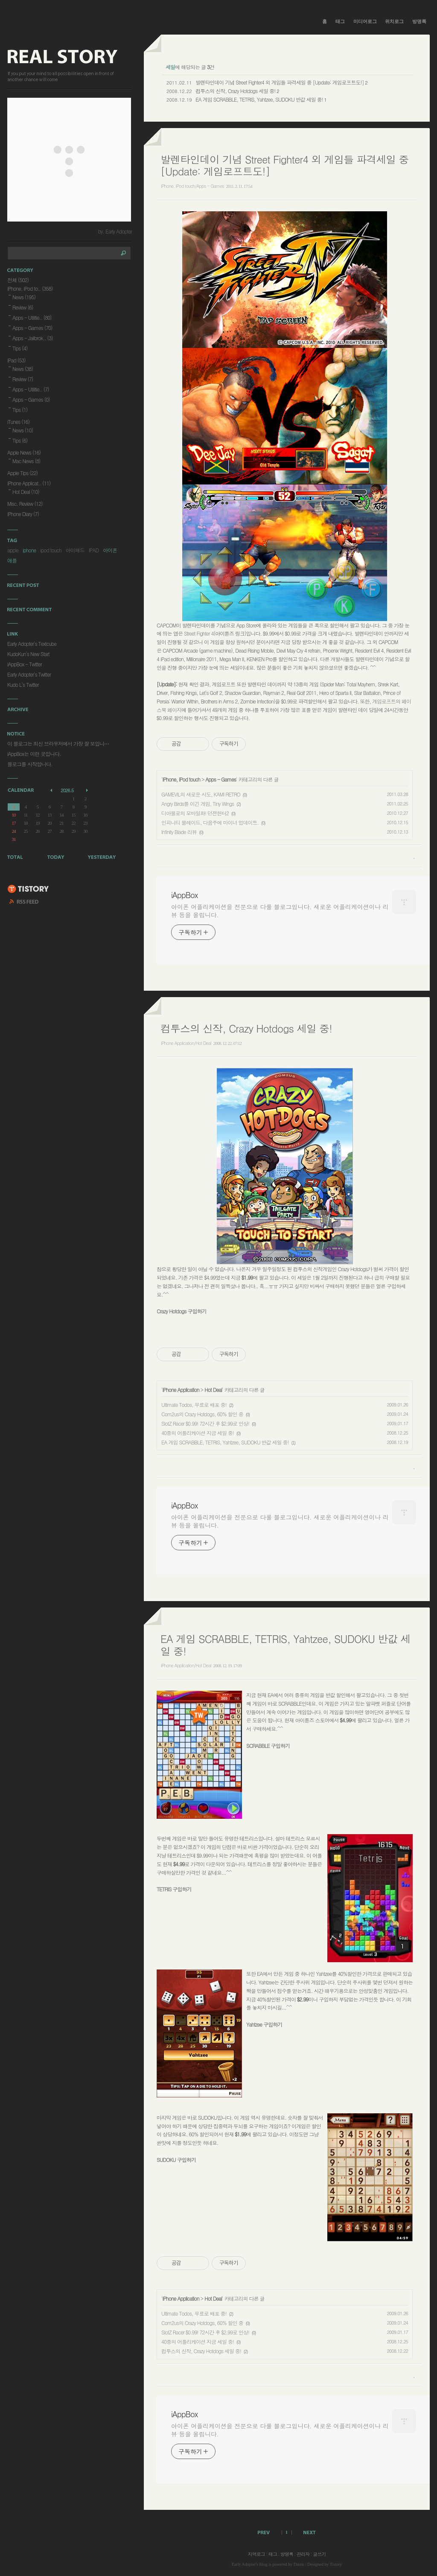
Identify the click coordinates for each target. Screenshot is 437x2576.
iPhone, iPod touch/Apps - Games (192, 186)
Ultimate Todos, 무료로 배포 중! (194, 1404)
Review (22, 307)
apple (12, 550)
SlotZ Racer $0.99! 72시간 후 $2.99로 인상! (205, 1423)
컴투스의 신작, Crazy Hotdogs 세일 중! (235, 90)
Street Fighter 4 (199, 633)
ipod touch (50, 550)
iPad (16, 360)
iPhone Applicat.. (28, 483)
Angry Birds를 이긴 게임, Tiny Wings (197, 803)
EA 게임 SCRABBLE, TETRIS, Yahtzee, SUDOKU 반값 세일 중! (259, 99)
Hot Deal (213, 1389)
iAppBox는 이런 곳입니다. (34, 753)
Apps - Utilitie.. (32, 317)
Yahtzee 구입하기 (264, 2024)
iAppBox (184, 895)
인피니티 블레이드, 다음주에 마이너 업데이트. (210, 822)
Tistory (336, 2564)
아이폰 (110, 550)
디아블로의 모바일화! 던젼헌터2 (195, 813)
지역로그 (256, 2554)
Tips (19, 348)
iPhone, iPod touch (181, 779)
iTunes (18, 421)
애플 (12, 560)
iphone (29, 550)
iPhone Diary (23, 513)
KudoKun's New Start (28, 653)
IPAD (94, 550)
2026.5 (67, 790)
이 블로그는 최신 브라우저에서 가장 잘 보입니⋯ (58, 743)
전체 (18, 279)
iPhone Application (181, 1389)
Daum (299, 2564)
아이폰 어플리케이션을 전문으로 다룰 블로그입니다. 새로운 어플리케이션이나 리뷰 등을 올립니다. (280, 910)
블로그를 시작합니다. (29, 763)
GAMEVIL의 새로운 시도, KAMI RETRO (200, 794)
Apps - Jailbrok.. (32, 337)
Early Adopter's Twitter (29, 674)
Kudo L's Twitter (23, 684)
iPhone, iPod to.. (29, 288)
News (23, 296)
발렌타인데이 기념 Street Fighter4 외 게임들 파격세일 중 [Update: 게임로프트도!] (279, 82)
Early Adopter (244, 2564)
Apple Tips (22, 472)
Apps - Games (220, 779)
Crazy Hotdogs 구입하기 (181, 1311)
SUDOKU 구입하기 (176, 2159)
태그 (340, 21)
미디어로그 (365, 21)
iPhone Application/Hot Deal (186, 1043)
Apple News (24, 452)
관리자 (303, 2554)
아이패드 (75, 550)
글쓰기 (319, 2554)
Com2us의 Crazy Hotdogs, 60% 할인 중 (202, 1414)
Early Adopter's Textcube (31, 643)
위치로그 (394, 21)
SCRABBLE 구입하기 (268, 1745)
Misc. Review (24, 503)
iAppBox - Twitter (24, 664)
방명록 (419, 21)
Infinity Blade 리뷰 (179, 831)
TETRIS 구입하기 (174, 1889)
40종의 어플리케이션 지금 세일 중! (197, 1432)
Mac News (26, 460)
